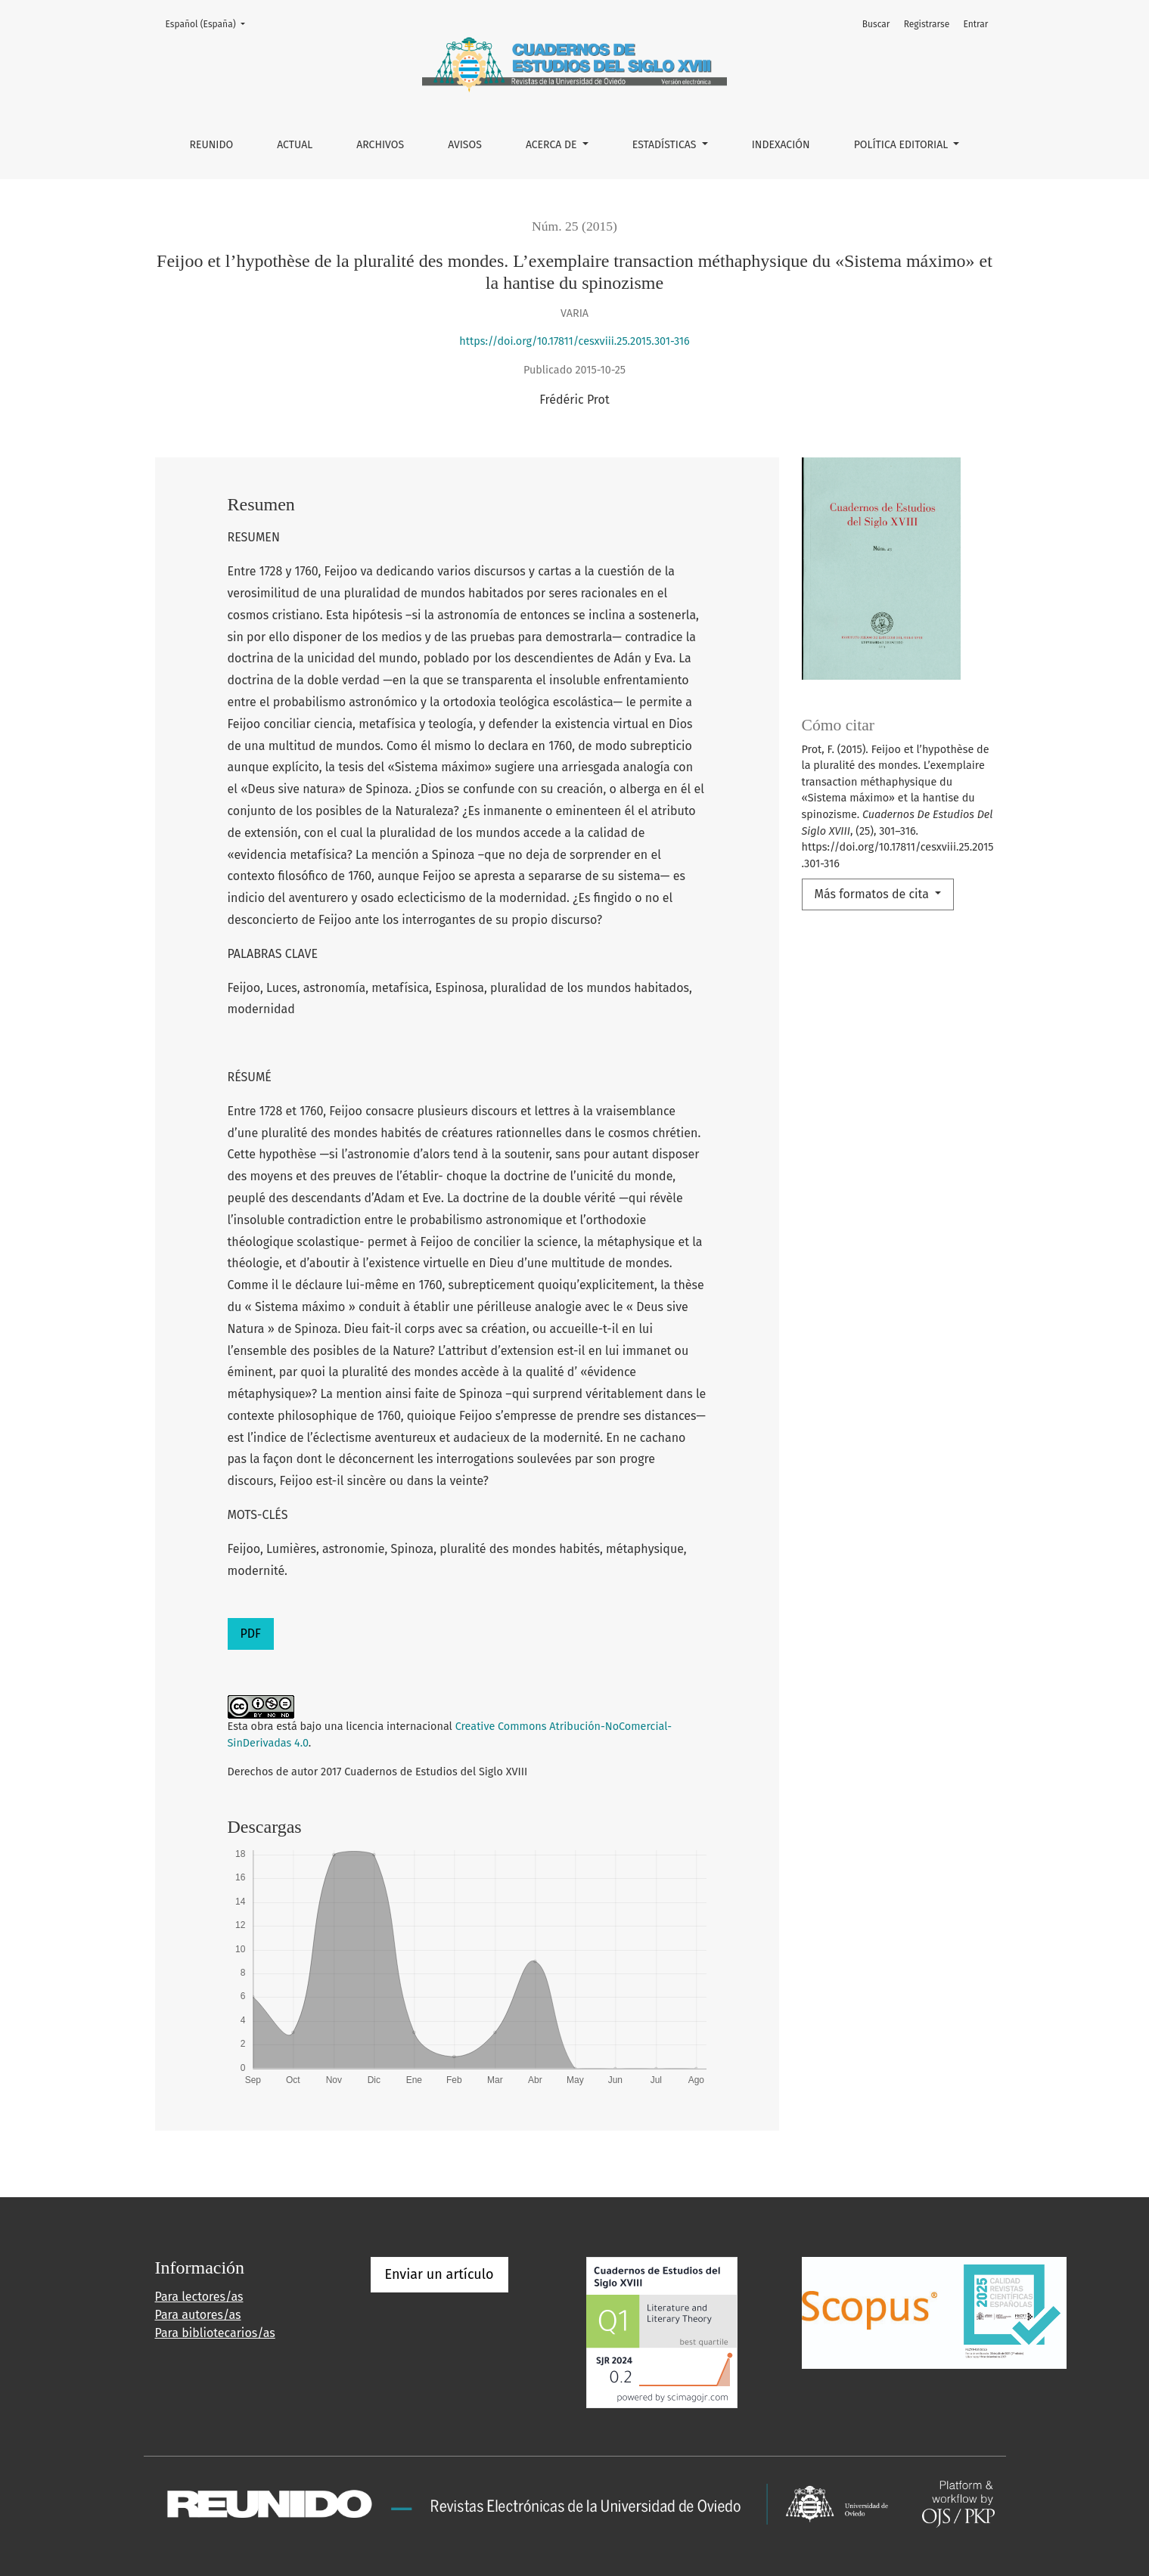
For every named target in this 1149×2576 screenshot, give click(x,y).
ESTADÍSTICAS (665, 144)
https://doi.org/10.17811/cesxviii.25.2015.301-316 (574, 341)
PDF (251, 1633)
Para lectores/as (199, 2296)
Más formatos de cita (874, 894)
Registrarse (927, 24)
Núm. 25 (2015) (574, 226)
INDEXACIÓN (781, 144)
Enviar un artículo (439, 2274)
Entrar (975, 24)
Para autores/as (198, 2315)
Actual (294, 144)
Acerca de (552, 144)
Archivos (380, 144)
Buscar (876, 24)
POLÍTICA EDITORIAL (902, 144)
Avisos (465, 144)
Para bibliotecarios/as (215, 2333)
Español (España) (210, 23)
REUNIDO (212, 144)
